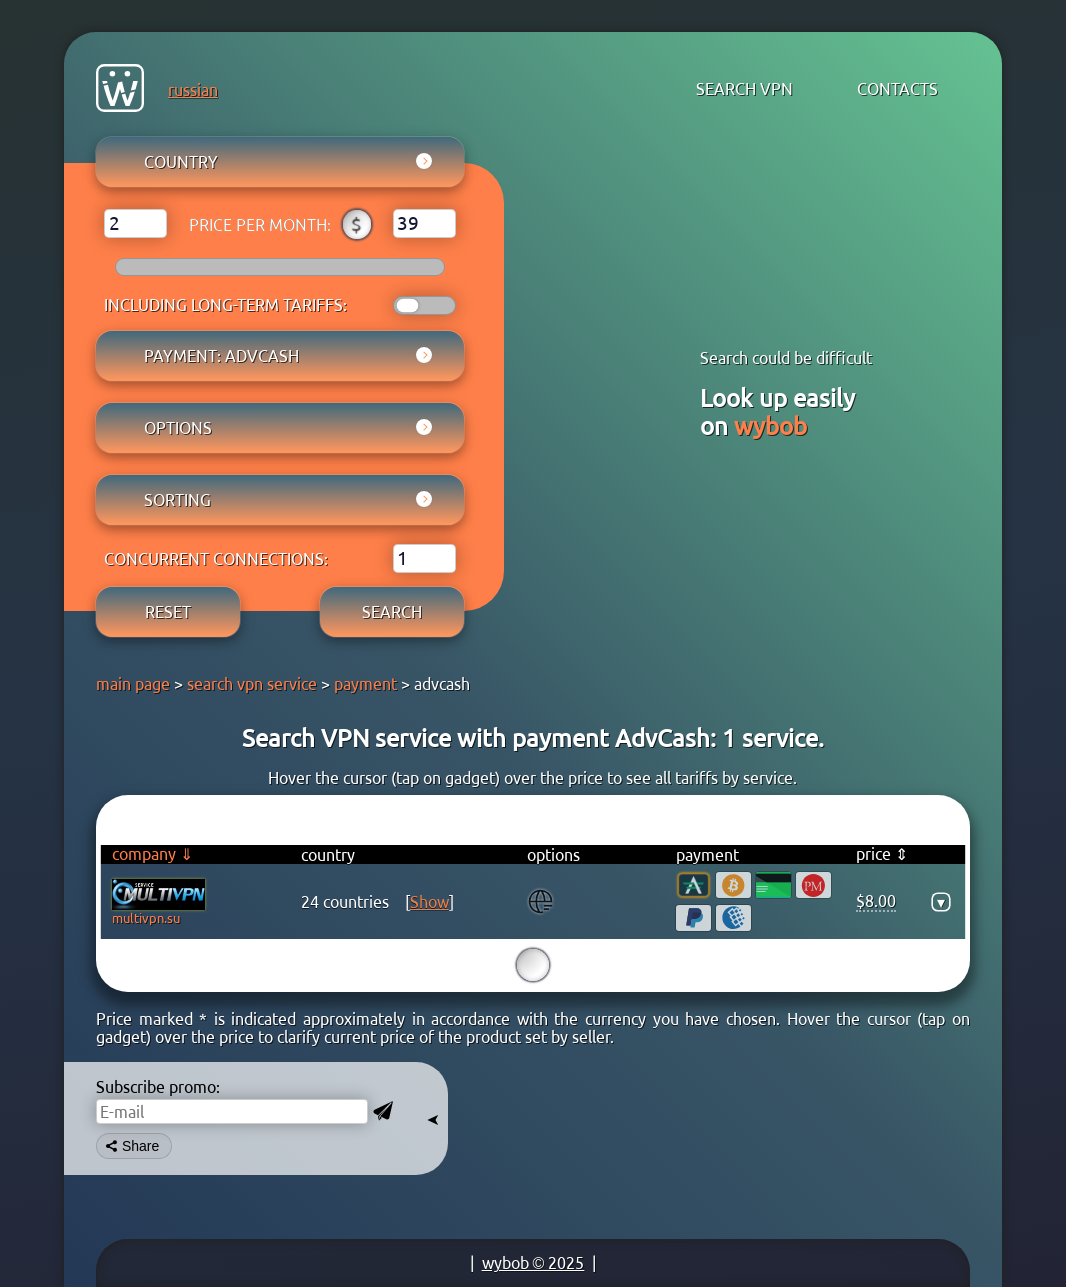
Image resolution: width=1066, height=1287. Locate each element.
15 (533, 965)
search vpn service (252, 684)
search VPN (744, 89)
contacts (897, 89)
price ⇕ (882, 854)
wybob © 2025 (533, 1263)
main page (133, 684)
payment (365, 684)
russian (193, 90)
